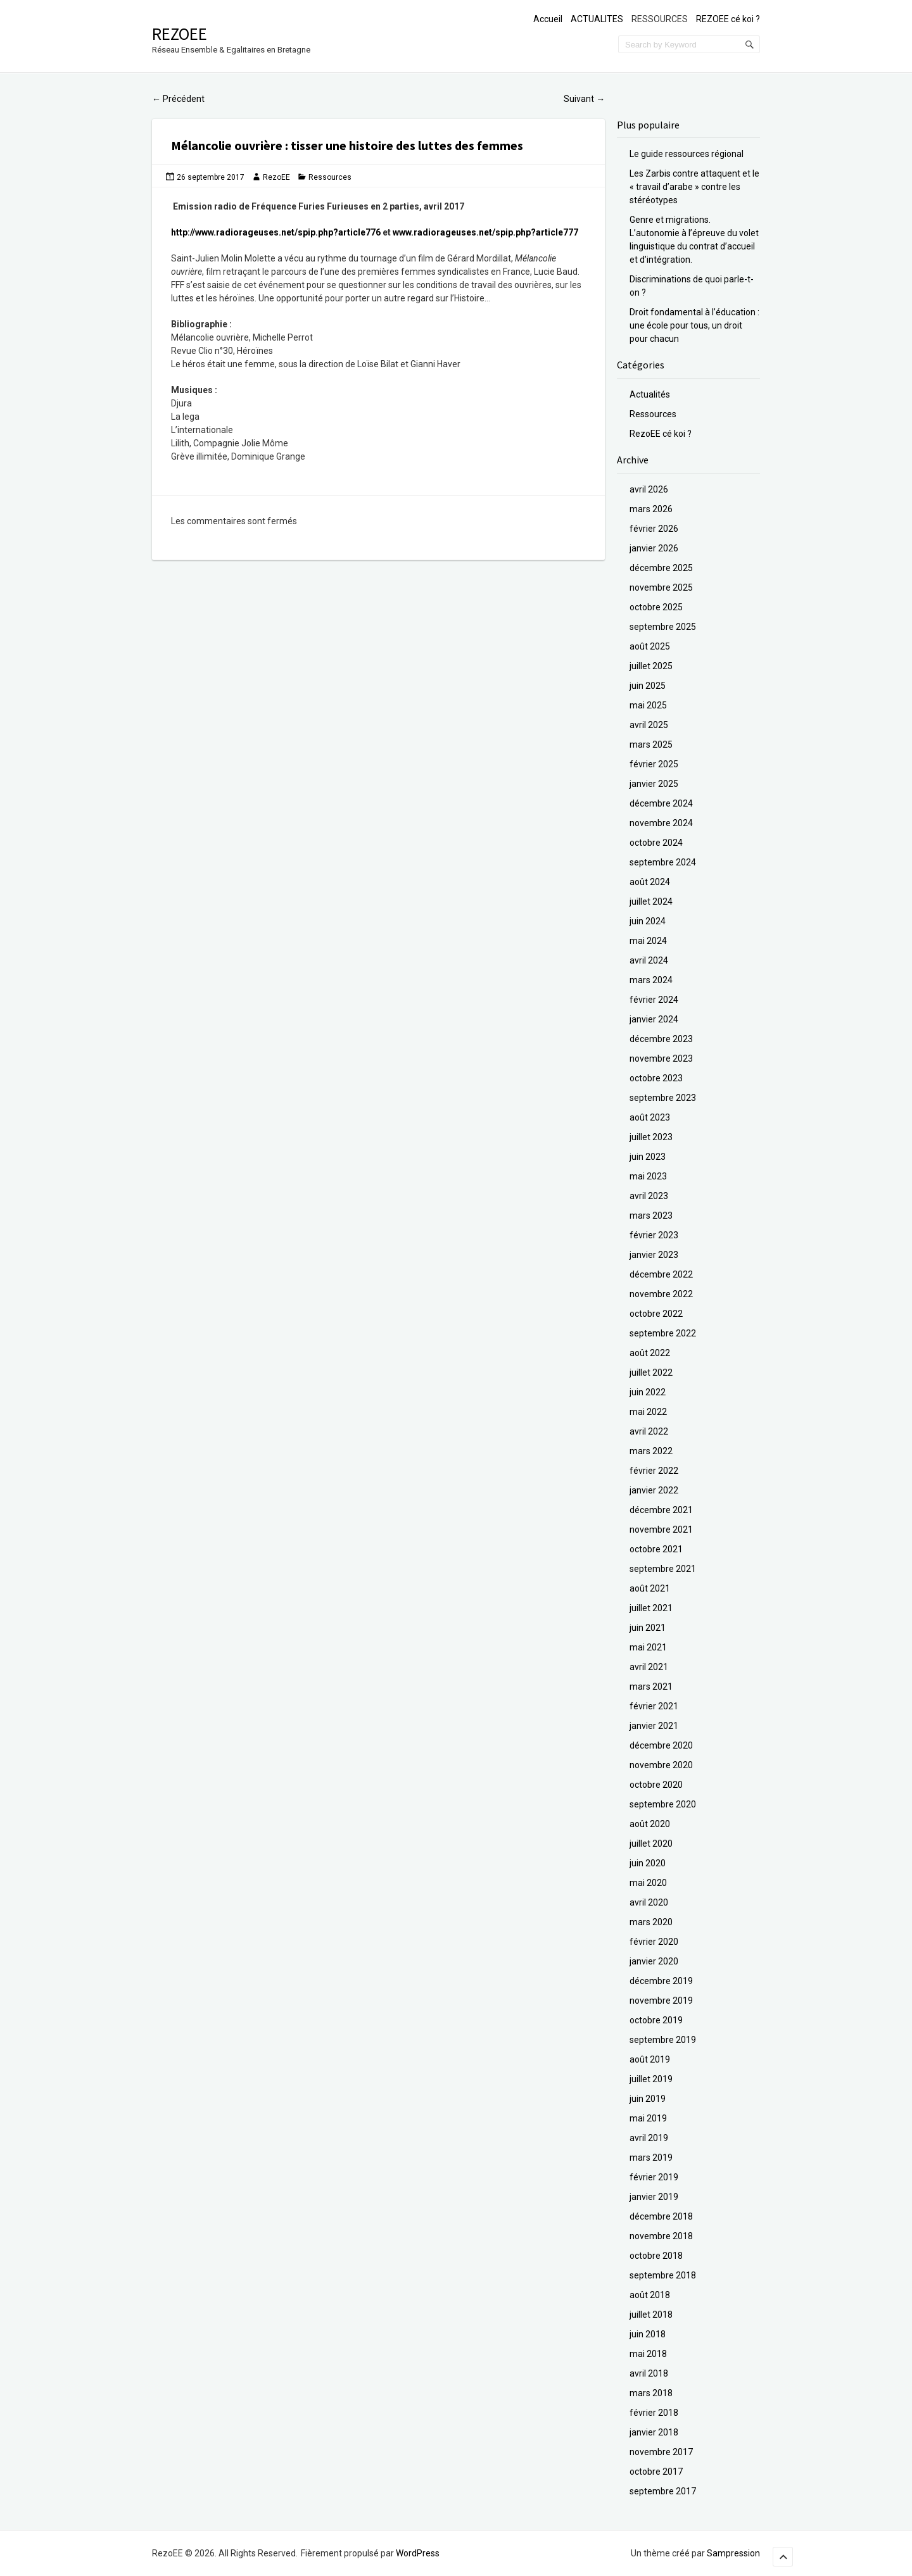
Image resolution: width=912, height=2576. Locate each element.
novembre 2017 (661, 2452)
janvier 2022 (654, 1490)
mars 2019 (651, 2157)
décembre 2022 (661, 1274)
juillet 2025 (651, 666)
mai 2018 (648, 2354)
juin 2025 (648, 686)
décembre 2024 (661, 803)
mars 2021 (651, 1686)
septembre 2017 (663, 2491)
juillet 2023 (651, 1137)
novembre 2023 (661, 1058)
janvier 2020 (654, 1961)
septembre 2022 (663, 1333)
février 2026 (654, 529)
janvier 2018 (654, 2432)
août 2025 (650, 646)
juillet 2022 (651, 1372)
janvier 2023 (654, 1255)
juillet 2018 (651, 2314)
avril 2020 (649, 1902)
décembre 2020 (661, 1745)
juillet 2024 (651, 901)
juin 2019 (648, 2099)
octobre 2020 (656, 1785)
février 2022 (654, 1471)
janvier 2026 (654, 548)
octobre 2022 (656, 1314)
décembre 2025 (661, 568)
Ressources (330, 177)
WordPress (418, 2553)
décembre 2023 (661, 1039)
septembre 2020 (663, 1804)
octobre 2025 (656, 607)
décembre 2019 (661, 1981)
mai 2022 (648, 1412)
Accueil (547, 19)
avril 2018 (649, 2373)
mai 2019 (648, 2118)
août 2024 (650, 882)
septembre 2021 (663, 1569)
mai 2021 (648, 1647)
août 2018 (650, 2295)
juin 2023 (648, 1157)
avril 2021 (649, 1667)
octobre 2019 (656, 2020)
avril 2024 (649, 960)
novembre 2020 (661, 1765)
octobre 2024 (656, 843)
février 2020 (654, 1942)
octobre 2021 (656, 1549)
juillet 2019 (651, 2079)
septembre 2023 (663, 1098)
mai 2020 (648, 1883)
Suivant (584, 99)
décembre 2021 (661, 1510)
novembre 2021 (661, 1529)
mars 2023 (651, 1215)
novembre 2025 (661, 587)
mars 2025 (651, 744)
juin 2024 (648, 921)
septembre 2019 (663, 2040)
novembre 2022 (661, 1294)
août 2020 (650, 1824)
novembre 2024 (661, 823)
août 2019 (650, 2059)
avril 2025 (649, 725)
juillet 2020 (651, 1843)
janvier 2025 (654, 784)
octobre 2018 (656, 2256)
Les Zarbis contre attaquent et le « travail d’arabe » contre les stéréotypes (694, 186)
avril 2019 (649, 2138)
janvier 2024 (654, 1019)
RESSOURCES (659, 19)
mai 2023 (648, 1176)
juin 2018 (648, 2334)
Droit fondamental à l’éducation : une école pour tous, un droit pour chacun (694, 325)
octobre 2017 (656, 2471)
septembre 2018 (663, 2275)
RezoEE (179, 33)
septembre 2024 (663, 862)
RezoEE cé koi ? (661, 434)
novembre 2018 (661, 2236)
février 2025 (654, 764)
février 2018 (654, 2413)
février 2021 (654, 1706)
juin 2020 (648, 1863)
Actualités (650, 394)
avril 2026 (649, 489)
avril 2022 (649, 1431)
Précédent (178, 99)
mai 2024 (648, 941)
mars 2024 (651, 980)
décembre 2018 (661, 2216)
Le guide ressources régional (687, 154)
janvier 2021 (654, 1726)
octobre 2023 (656, 1078)
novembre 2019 (661, 2000)
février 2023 (654, 1235)
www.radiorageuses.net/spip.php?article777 (485, 232)
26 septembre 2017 (210, 177)
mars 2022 (651, 1451)
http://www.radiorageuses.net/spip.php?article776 (276, 232)
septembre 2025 (663, 627)
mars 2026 (651, 509)
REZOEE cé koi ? (728, 19)
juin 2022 (648, 1392)
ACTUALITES (597, 19)
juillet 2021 (651, 1608)
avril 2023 (649, 1196)
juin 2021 (648, 1628)
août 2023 (650, 1117)
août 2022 (650, 1353)
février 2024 (654, 1000)
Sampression (733, 2553)
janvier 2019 (654, 2197)
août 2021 (650, 1588)
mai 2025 (648, 705)
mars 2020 (651, 1922)
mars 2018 (651, 2393)
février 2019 (654, 2177)
